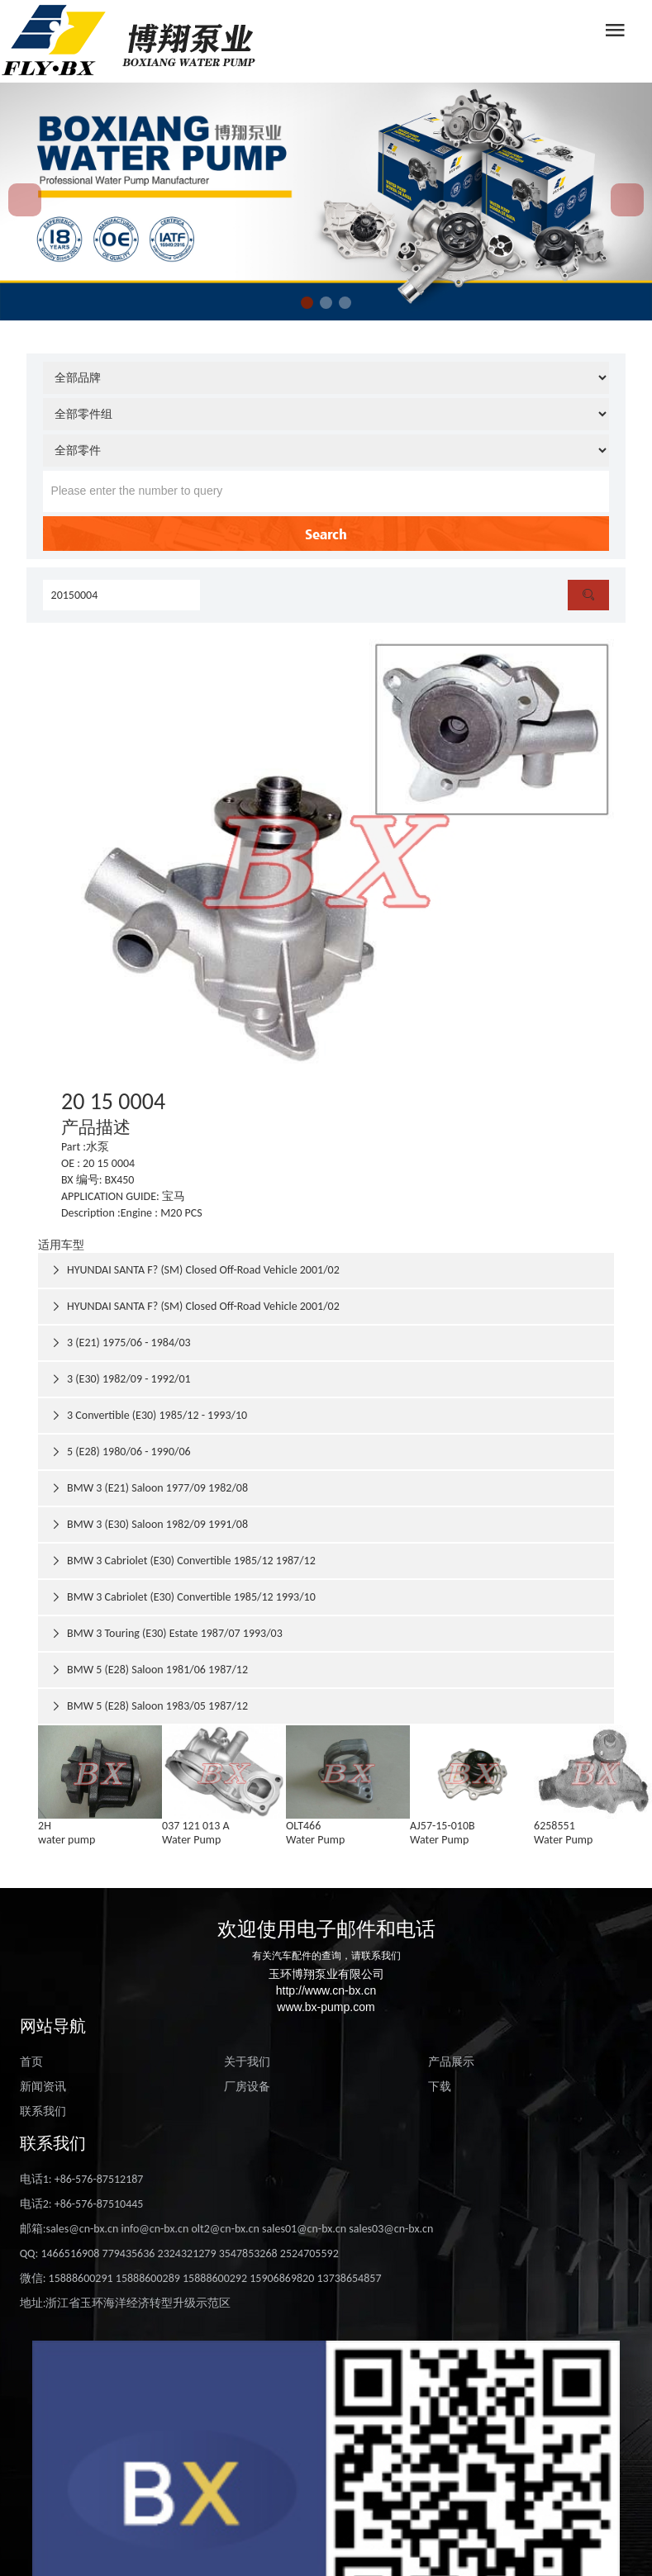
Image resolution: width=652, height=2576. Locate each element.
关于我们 (247, 2062)
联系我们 (43, 2111)
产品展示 (451, 2062)
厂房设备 (247, 2087)
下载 (439, 2087)
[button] (307, 303)
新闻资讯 (43, 2087)
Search (326, 533)
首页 (31, 2062)
